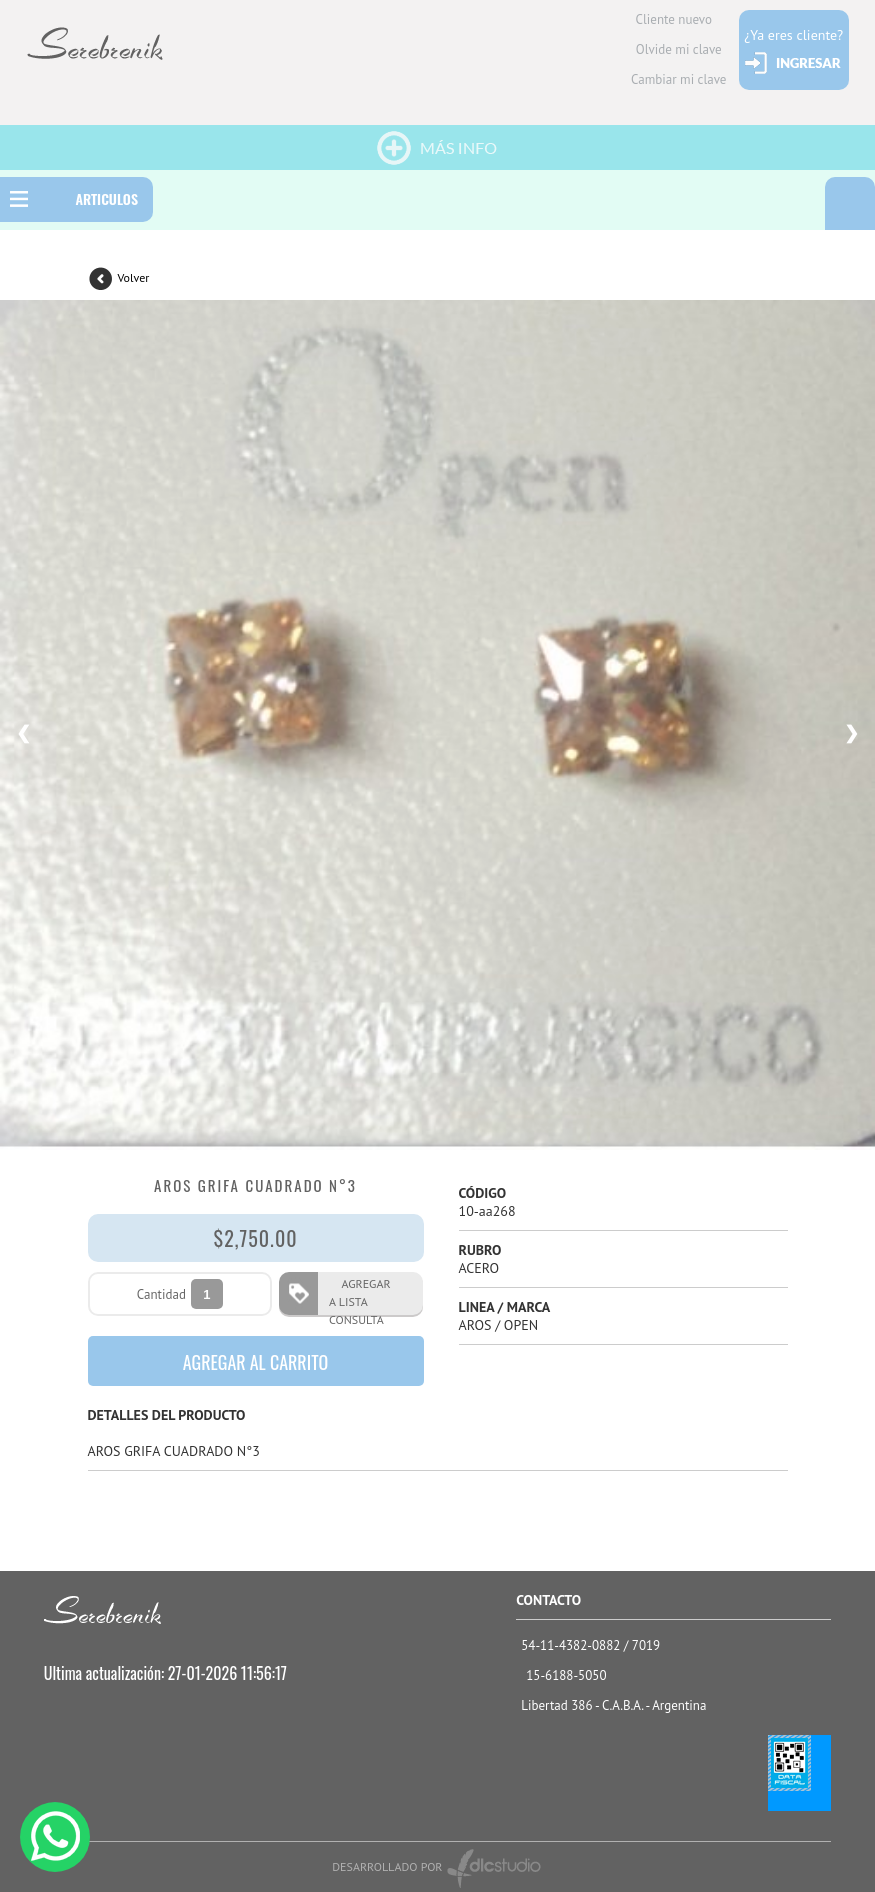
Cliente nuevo (674, 19)
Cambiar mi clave (678, 79)
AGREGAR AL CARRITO (256, 1362)
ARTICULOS (106, 198)
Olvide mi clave (679, 49)
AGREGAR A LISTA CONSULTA (360, 1295)
